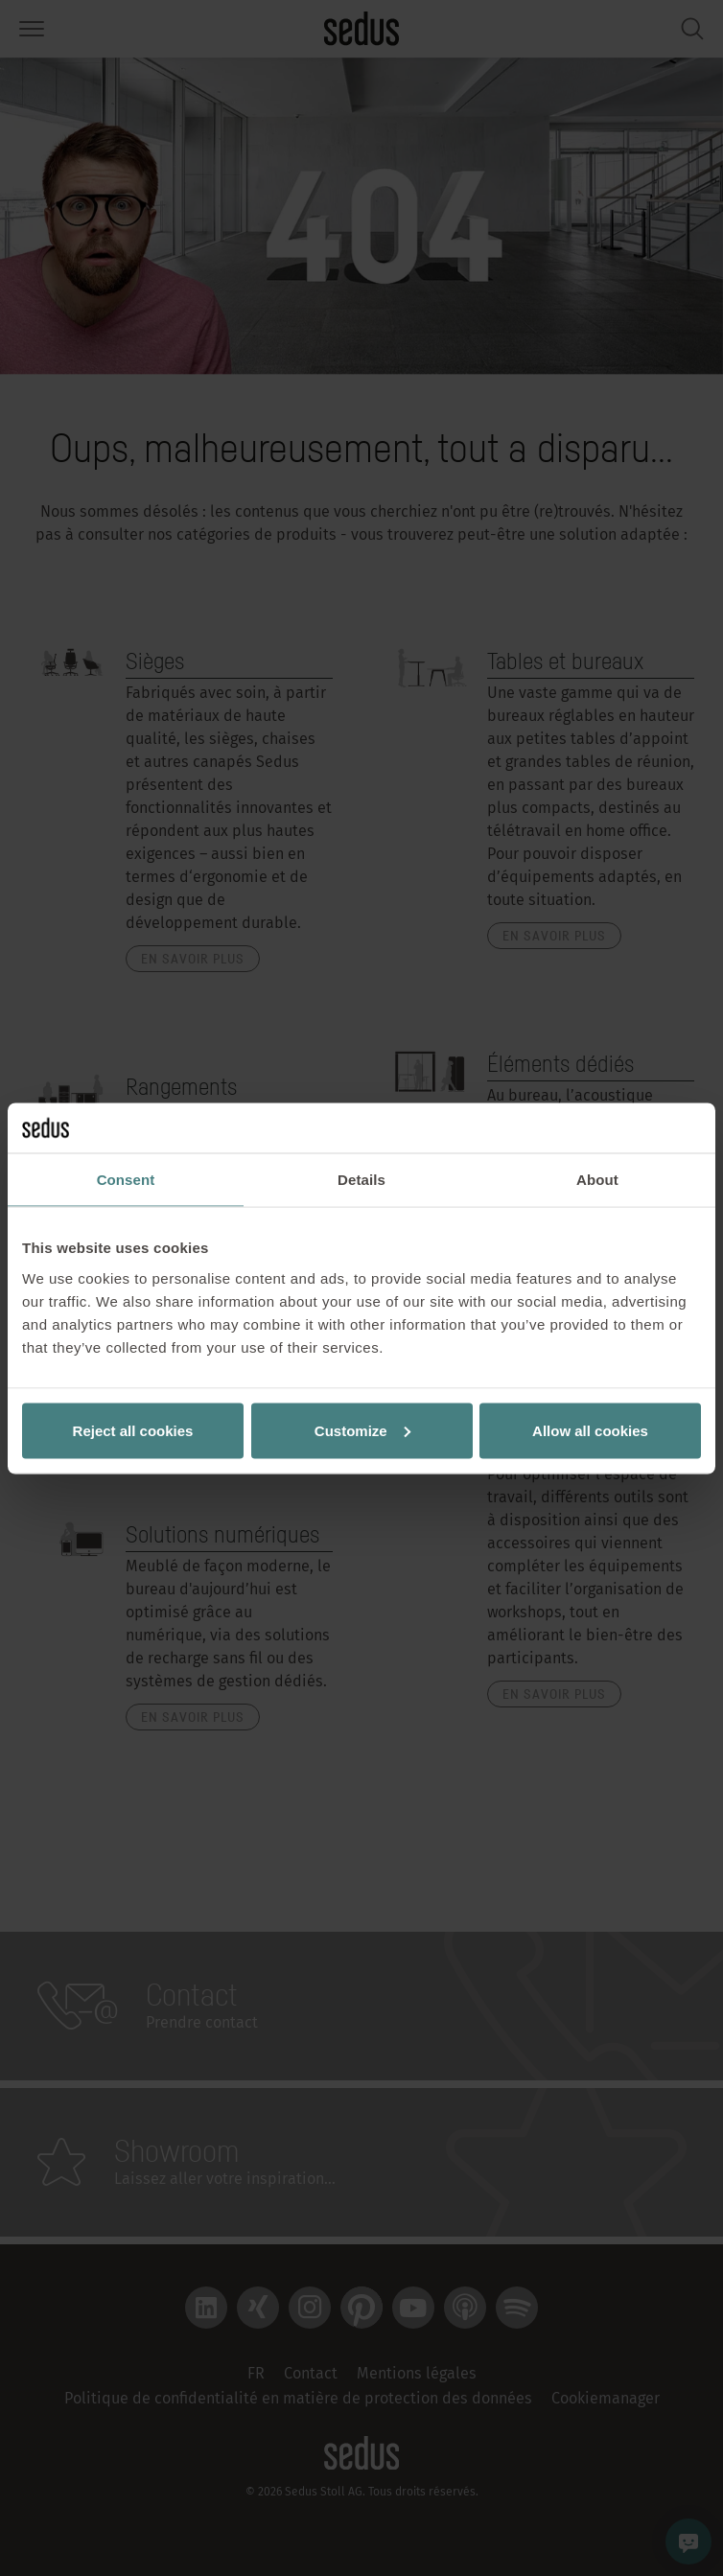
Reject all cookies (133, 1430)
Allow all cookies (590, 1430)
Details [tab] (361, 1180)
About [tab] (597, 1180)
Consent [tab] (126, 1180)
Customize (362, 1430)
